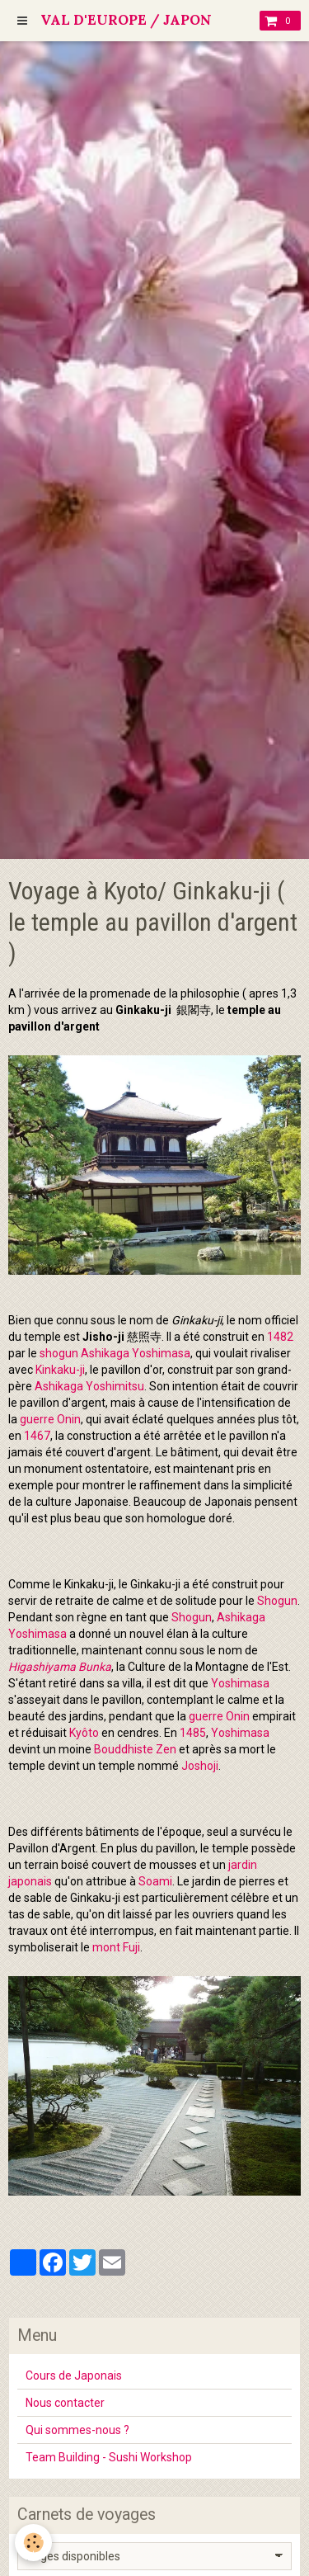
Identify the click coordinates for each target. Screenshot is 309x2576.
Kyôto (84, 1732)
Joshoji (199, 1765)
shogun (59, 1353)
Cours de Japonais (74, 2375)
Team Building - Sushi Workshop (109, 2457)
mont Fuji (116, 1947)
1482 (280, 1336)
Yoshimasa (240, 1683)
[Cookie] (33, 2542)
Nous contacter (65, 2402)
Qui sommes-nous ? (77, 2430)
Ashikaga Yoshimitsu (89, 1386)
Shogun (277, 1600)
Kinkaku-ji (60, 1369)
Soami (155, 1881)
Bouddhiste (123, 1749)
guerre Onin (50, 1419)
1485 (193, 1732)
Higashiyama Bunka (59, 1666)
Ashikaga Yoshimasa (135, 1353)
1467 (37, 1435)
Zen (166, 1749)
